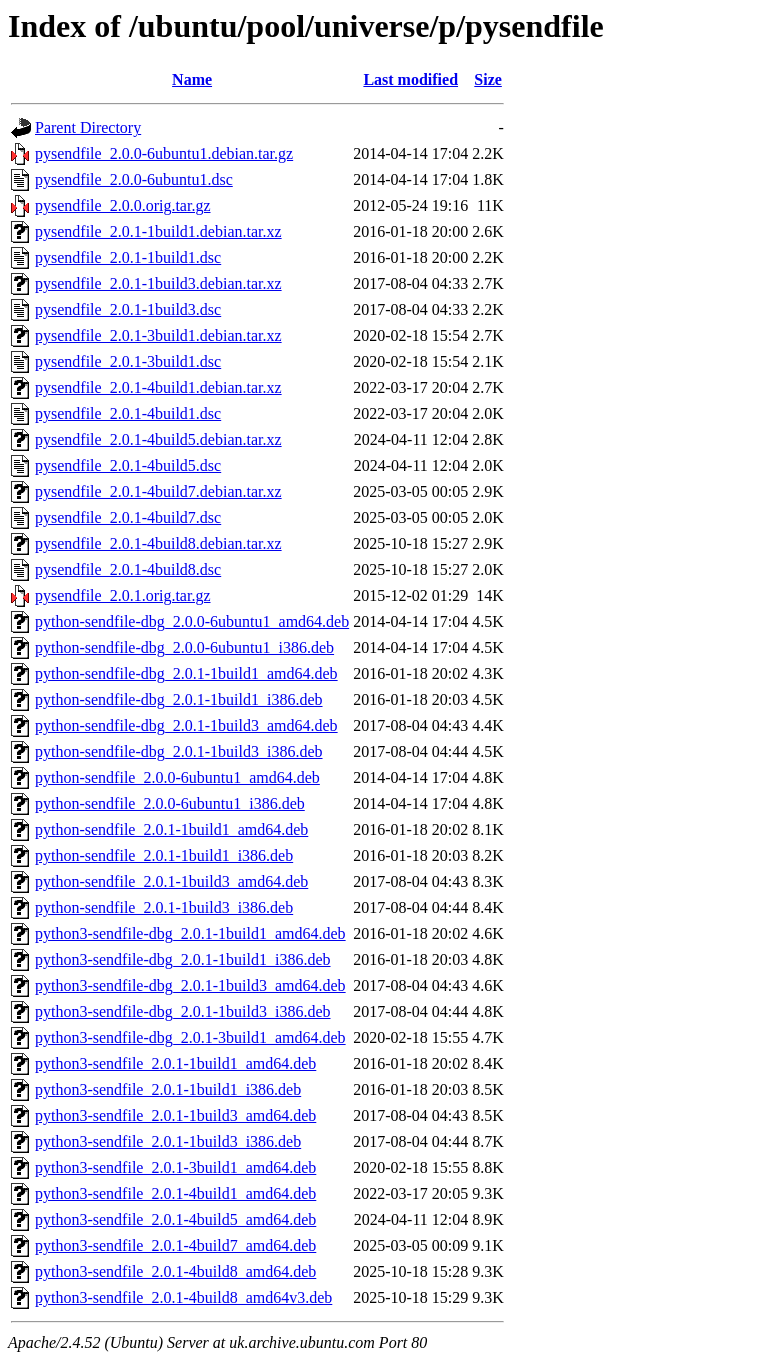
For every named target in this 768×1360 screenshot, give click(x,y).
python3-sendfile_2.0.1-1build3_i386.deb (168, 1141)
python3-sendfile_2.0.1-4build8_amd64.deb (175, 1271)
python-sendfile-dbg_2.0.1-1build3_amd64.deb (186, 725)
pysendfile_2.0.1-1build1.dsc (128, 257)
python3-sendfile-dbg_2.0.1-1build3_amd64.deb (190, 985)
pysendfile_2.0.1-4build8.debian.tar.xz (158, 543)
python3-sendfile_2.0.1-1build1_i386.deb (168, 1089)
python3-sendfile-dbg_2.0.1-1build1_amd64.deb (190, 933)
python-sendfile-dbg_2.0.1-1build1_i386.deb (179, 699)
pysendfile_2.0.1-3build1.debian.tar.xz (158, 335)
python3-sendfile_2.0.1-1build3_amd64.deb (175, 1115)
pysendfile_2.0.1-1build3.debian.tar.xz (158, 283)
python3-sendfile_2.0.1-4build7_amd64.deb (175, 1245)
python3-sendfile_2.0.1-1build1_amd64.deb (175, 1063)
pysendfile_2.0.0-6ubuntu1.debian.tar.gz (164, 153)
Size (488, 79)
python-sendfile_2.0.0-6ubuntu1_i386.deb (170, 803)
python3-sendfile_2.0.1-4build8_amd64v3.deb (183, 1297)
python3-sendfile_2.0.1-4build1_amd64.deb (175, 1193)
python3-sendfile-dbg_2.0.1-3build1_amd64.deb (190, 1037)
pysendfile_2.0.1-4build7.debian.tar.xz (158, 491)
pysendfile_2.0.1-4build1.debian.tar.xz (158, 387)
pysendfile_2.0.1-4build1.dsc (128, 413)
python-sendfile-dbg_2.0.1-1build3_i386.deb (179, 751)
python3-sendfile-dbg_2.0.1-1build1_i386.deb (183, 959)
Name (192, 79)
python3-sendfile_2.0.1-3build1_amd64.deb (175, 1167)
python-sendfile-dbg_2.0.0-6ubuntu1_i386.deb (184, 647)
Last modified (410, 79)
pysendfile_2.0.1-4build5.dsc (128, 465)
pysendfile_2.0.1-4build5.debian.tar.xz (158, 439)
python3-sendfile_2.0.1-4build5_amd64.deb (175, 1219)
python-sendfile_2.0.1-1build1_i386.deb (164, 855)
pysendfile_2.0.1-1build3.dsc (128, 309)
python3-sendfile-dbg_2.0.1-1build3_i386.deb (183, 1011)
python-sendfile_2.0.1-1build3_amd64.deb (171, 881)
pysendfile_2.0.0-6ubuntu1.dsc (134, 179)
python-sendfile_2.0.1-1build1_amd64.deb (171, 829)
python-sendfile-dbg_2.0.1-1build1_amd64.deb (186, 673)
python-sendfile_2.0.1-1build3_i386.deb (164, 907)
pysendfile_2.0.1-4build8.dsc (128, 569)
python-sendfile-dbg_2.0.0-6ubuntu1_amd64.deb (192, 621)
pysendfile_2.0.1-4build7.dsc (128, 517)
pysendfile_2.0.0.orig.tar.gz (123, 205)
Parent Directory (88, 127)
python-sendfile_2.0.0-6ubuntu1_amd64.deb (177, 777)
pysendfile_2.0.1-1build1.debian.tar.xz (158, 231)
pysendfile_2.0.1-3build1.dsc (128, 361)
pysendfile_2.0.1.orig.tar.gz (123, 595)
